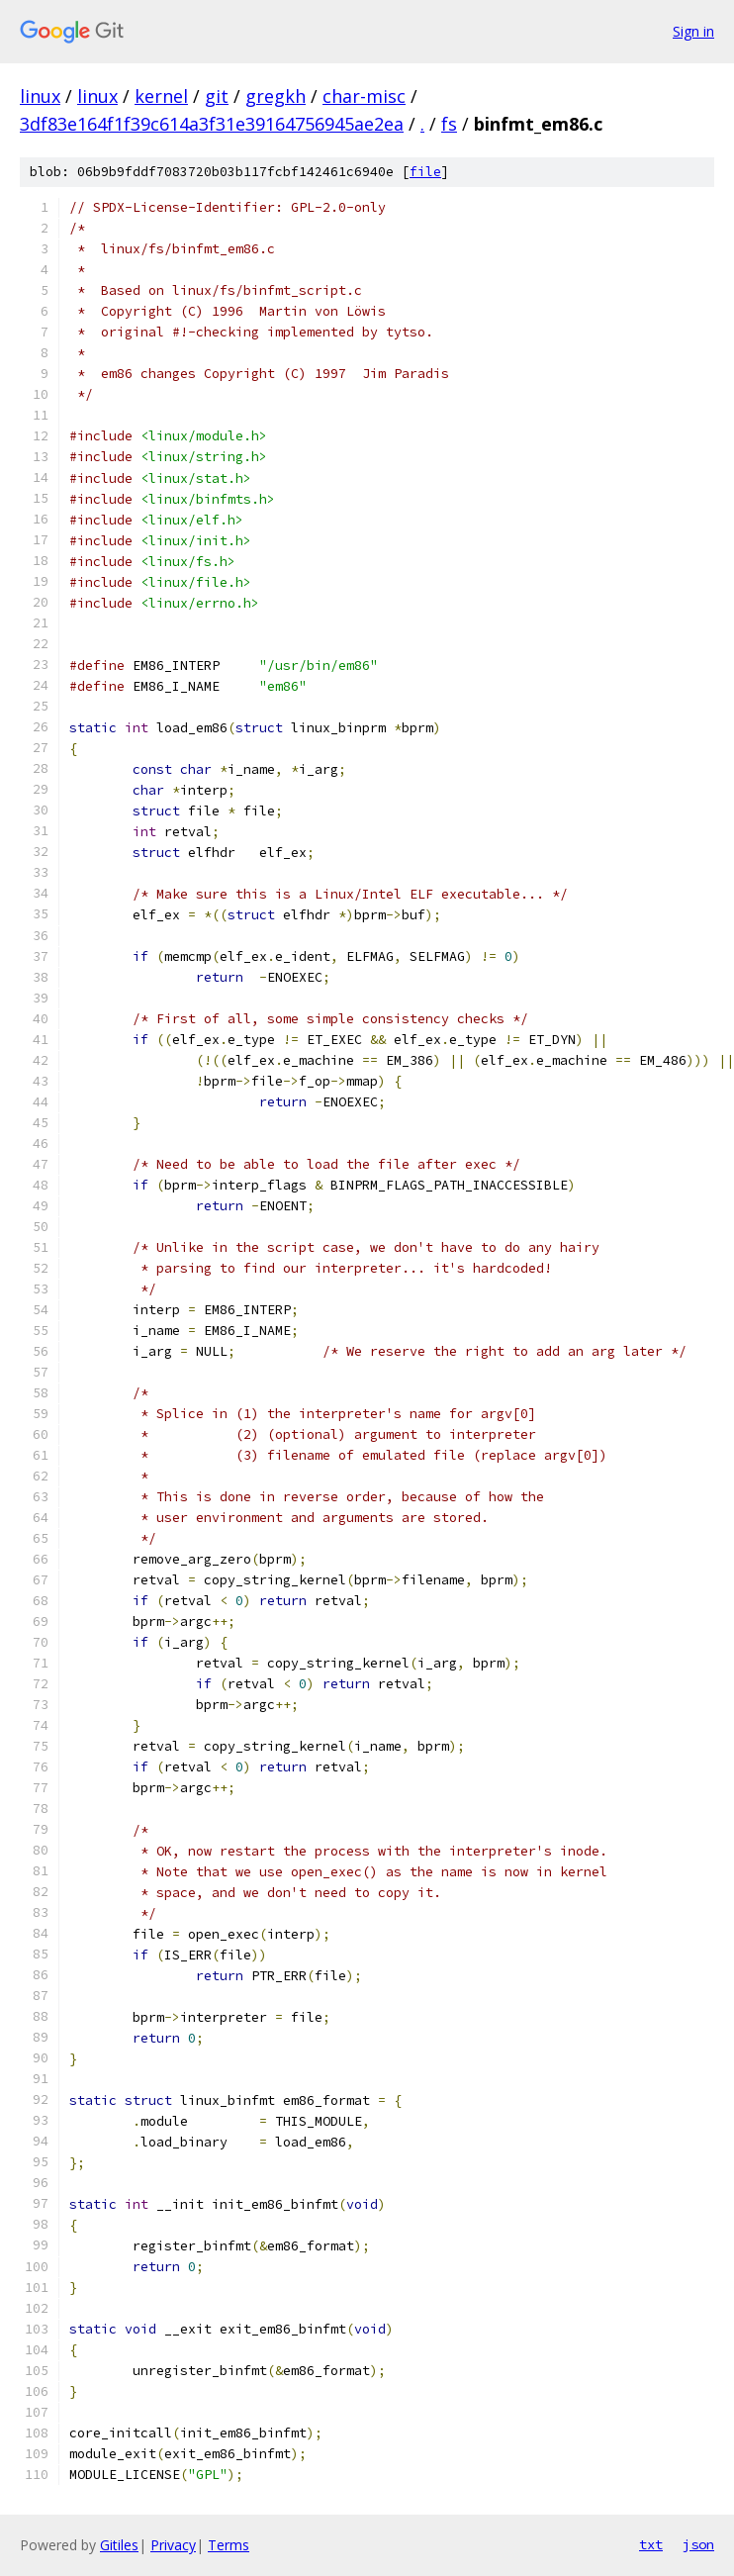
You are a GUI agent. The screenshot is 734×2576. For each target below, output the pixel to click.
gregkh (275, 96)
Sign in (693, 31)
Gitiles (119, 2544)
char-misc (364, 96)
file (425, 171)
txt (651, 2544)
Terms (228, 2544)
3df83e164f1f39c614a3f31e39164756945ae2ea (212, 124)
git (217, 96)
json (698, 2544)
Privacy (173, 2544)
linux (40, 96)
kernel (161, 96)
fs (449, 124)
